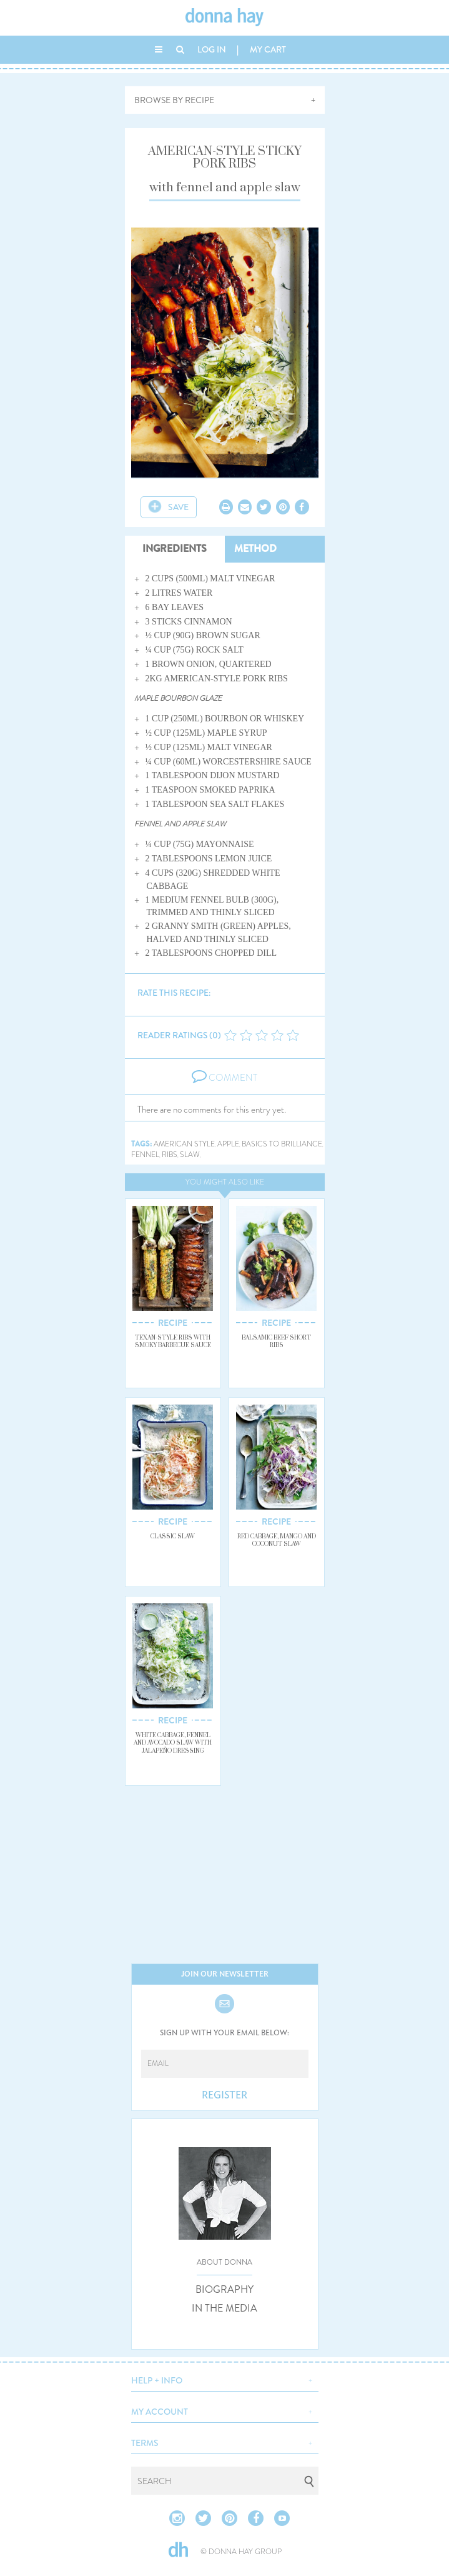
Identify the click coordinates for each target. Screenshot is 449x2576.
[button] (224, 2379)
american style (184, 1144)
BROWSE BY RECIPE (174, 100)
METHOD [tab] (255, 548)
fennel (145, 1155)
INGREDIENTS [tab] (174, 548)
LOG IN (211, 49)
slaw (190, 1155)
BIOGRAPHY (224, 2290)
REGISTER (224, 2095)
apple (228, 1144)
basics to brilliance (282, 1144)
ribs (169, 1155)
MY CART (268, 49)
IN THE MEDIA (224, 2308)
